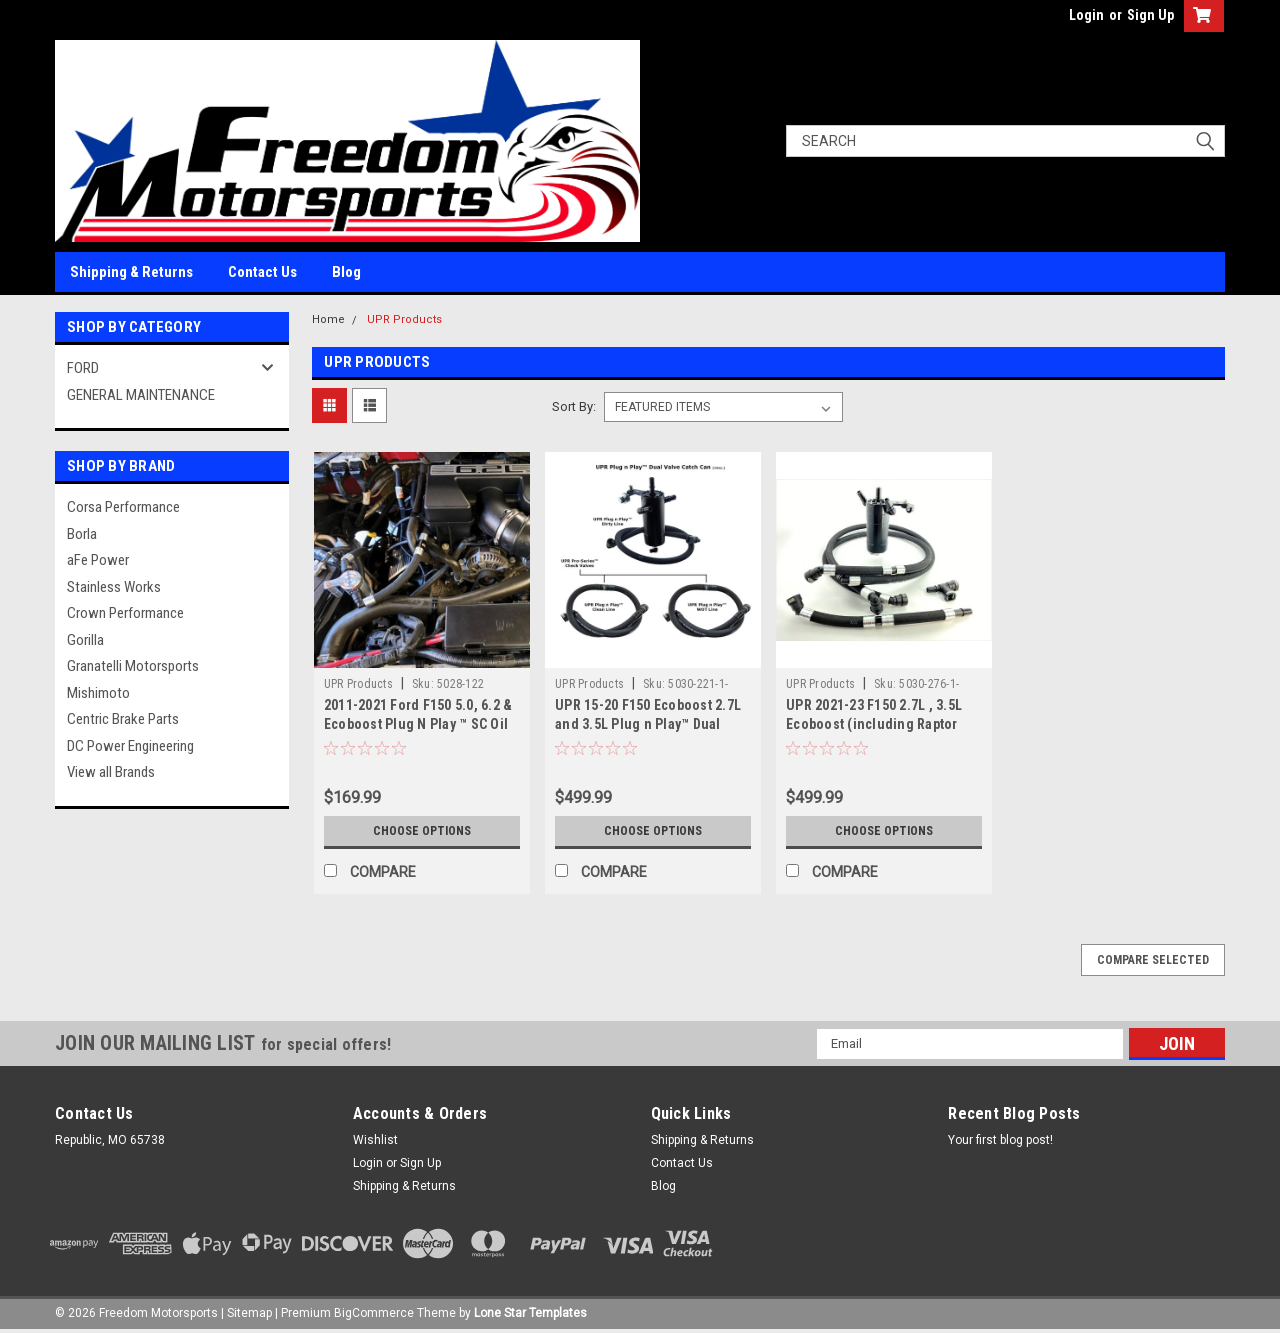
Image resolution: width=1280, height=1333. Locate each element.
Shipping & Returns (131, 272)
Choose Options (422, 831)
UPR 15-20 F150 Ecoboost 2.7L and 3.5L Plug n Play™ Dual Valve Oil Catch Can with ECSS (648, 724)
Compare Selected (1153, 960)
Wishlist (375, 1140)
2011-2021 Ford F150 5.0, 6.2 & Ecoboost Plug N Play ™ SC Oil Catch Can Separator (418, 724)
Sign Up (1150, 15)
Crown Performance (125, 613)
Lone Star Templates (530, 1313)
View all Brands (111, 772)
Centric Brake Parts (123, 719)
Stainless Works (114, 587)
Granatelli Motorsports (133, 666)
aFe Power (98, 560)
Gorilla (85, 640)
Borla (82, 534)
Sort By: (574, 406)
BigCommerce (374, 1313)
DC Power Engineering (130, 746)
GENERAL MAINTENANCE (141, 395)
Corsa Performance (123, 507)
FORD (83, 368)
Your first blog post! (1000, 1140)
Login (1086, 15)
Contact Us (262, 272)
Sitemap (249, 1313)
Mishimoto (98, 693)
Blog (346, 272)
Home (328, 319)
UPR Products (404, 319)
